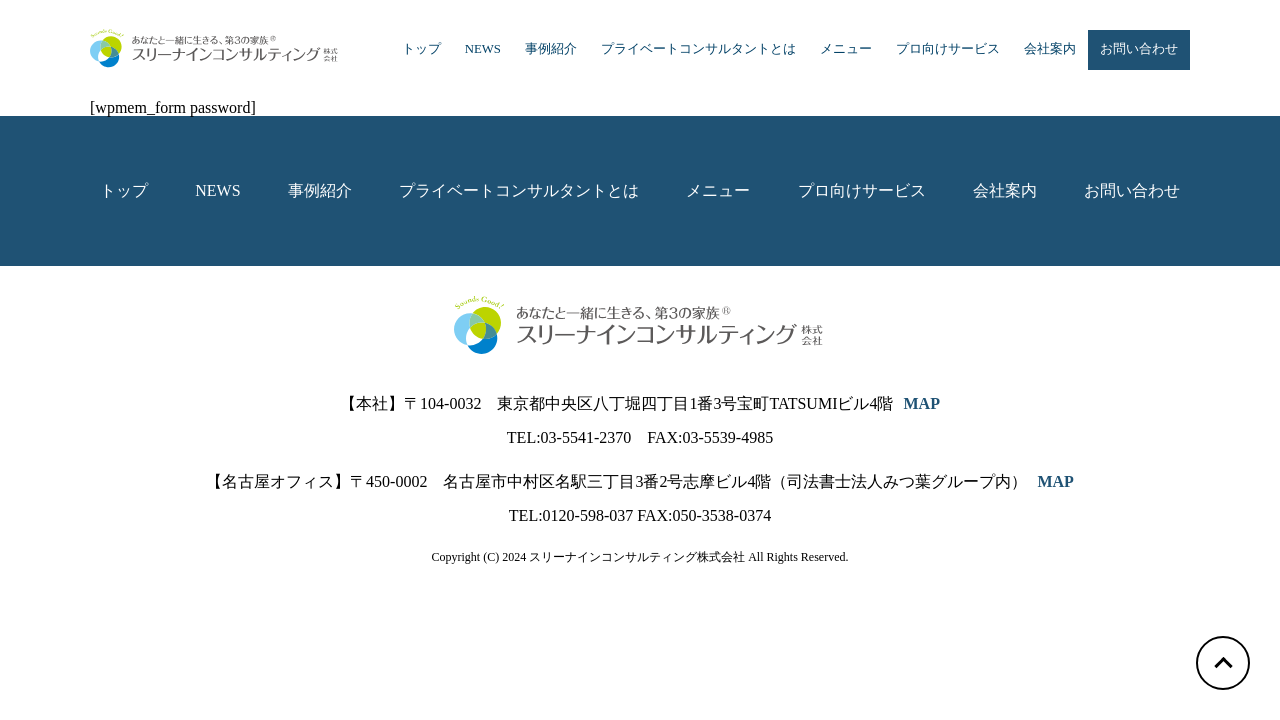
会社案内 (1050, 49)
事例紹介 (551, 49)
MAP (921, 403)
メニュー (846, 49)
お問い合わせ (1139, 49)
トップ (421, 49)
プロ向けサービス (948, 49)
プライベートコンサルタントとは (698, 49)
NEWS (483, 49)
